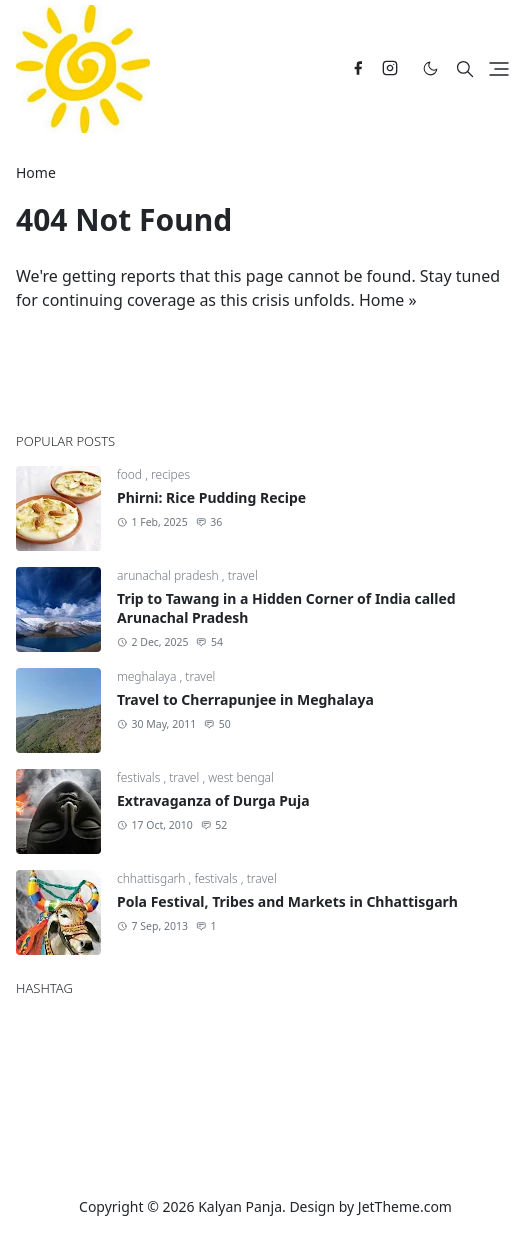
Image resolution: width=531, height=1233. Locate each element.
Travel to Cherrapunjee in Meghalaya (245, 699)
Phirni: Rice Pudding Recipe (211, 497)
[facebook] (358, 69)
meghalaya (148, 676)
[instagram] (390, 69)
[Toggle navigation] (499, 69)
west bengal (241, 777)
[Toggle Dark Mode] (430, 68)
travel (243, 575)
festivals (140, 777)
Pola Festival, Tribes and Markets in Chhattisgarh (287, 901)
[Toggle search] (465, 69)
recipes (170, 474)
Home (382, 300)
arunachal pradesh (169, 575)
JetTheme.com (405, 1206)
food (131, 474)
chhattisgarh (153, 878)
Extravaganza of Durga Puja (213, 800)
